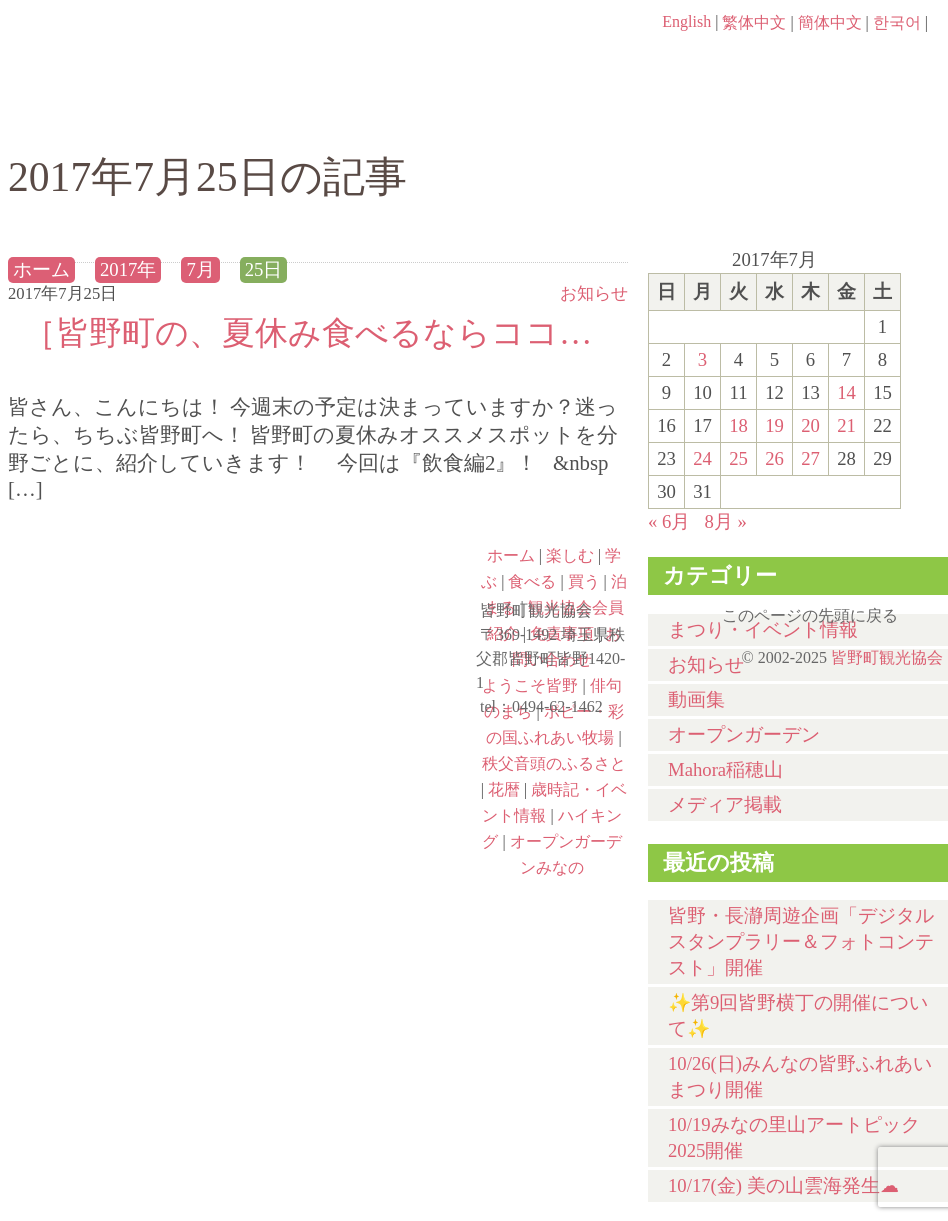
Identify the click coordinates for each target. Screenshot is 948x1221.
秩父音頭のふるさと (360, 755)
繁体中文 (754, 22)
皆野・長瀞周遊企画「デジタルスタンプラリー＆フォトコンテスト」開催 (801, 941)
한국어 (897, 22)
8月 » (725, 521)
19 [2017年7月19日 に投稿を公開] (774, 425)
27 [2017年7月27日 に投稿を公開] (810, 458)
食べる (545, 117)
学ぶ (384, 117)
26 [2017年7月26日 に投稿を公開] (774, 458)
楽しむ (223, 117)
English (686, 21)
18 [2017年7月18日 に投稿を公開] (738, 425)
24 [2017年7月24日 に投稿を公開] (702, 458)
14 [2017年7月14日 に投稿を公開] (846, 392)
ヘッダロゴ (143, 50)
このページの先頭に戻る (928, 609)
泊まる (867, 117)
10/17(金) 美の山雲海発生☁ (783, 1185)
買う (706, 117)
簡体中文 (830, 22)
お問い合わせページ (833, 60)
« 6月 (669, 521)
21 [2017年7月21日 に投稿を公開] (846, 425)
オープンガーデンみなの (360, 841)
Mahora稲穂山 (725, 769)
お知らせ (594, 293)
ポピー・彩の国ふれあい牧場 (124, 755)
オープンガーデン (744, 734)
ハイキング (124, 841)
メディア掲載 (725, 804)
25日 (264, 269)
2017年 (128, 269)
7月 (200, 269)
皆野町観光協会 (887, 657)
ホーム (75, 117)
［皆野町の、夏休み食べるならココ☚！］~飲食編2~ (318, 332)
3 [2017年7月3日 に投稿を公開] (702, 359)
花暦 (504, 789)
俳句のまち (360, 583)
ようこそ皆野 (124, 583)
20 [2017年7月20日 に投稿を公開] (810, 425)
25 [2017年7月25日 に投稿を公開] (738, 458)
